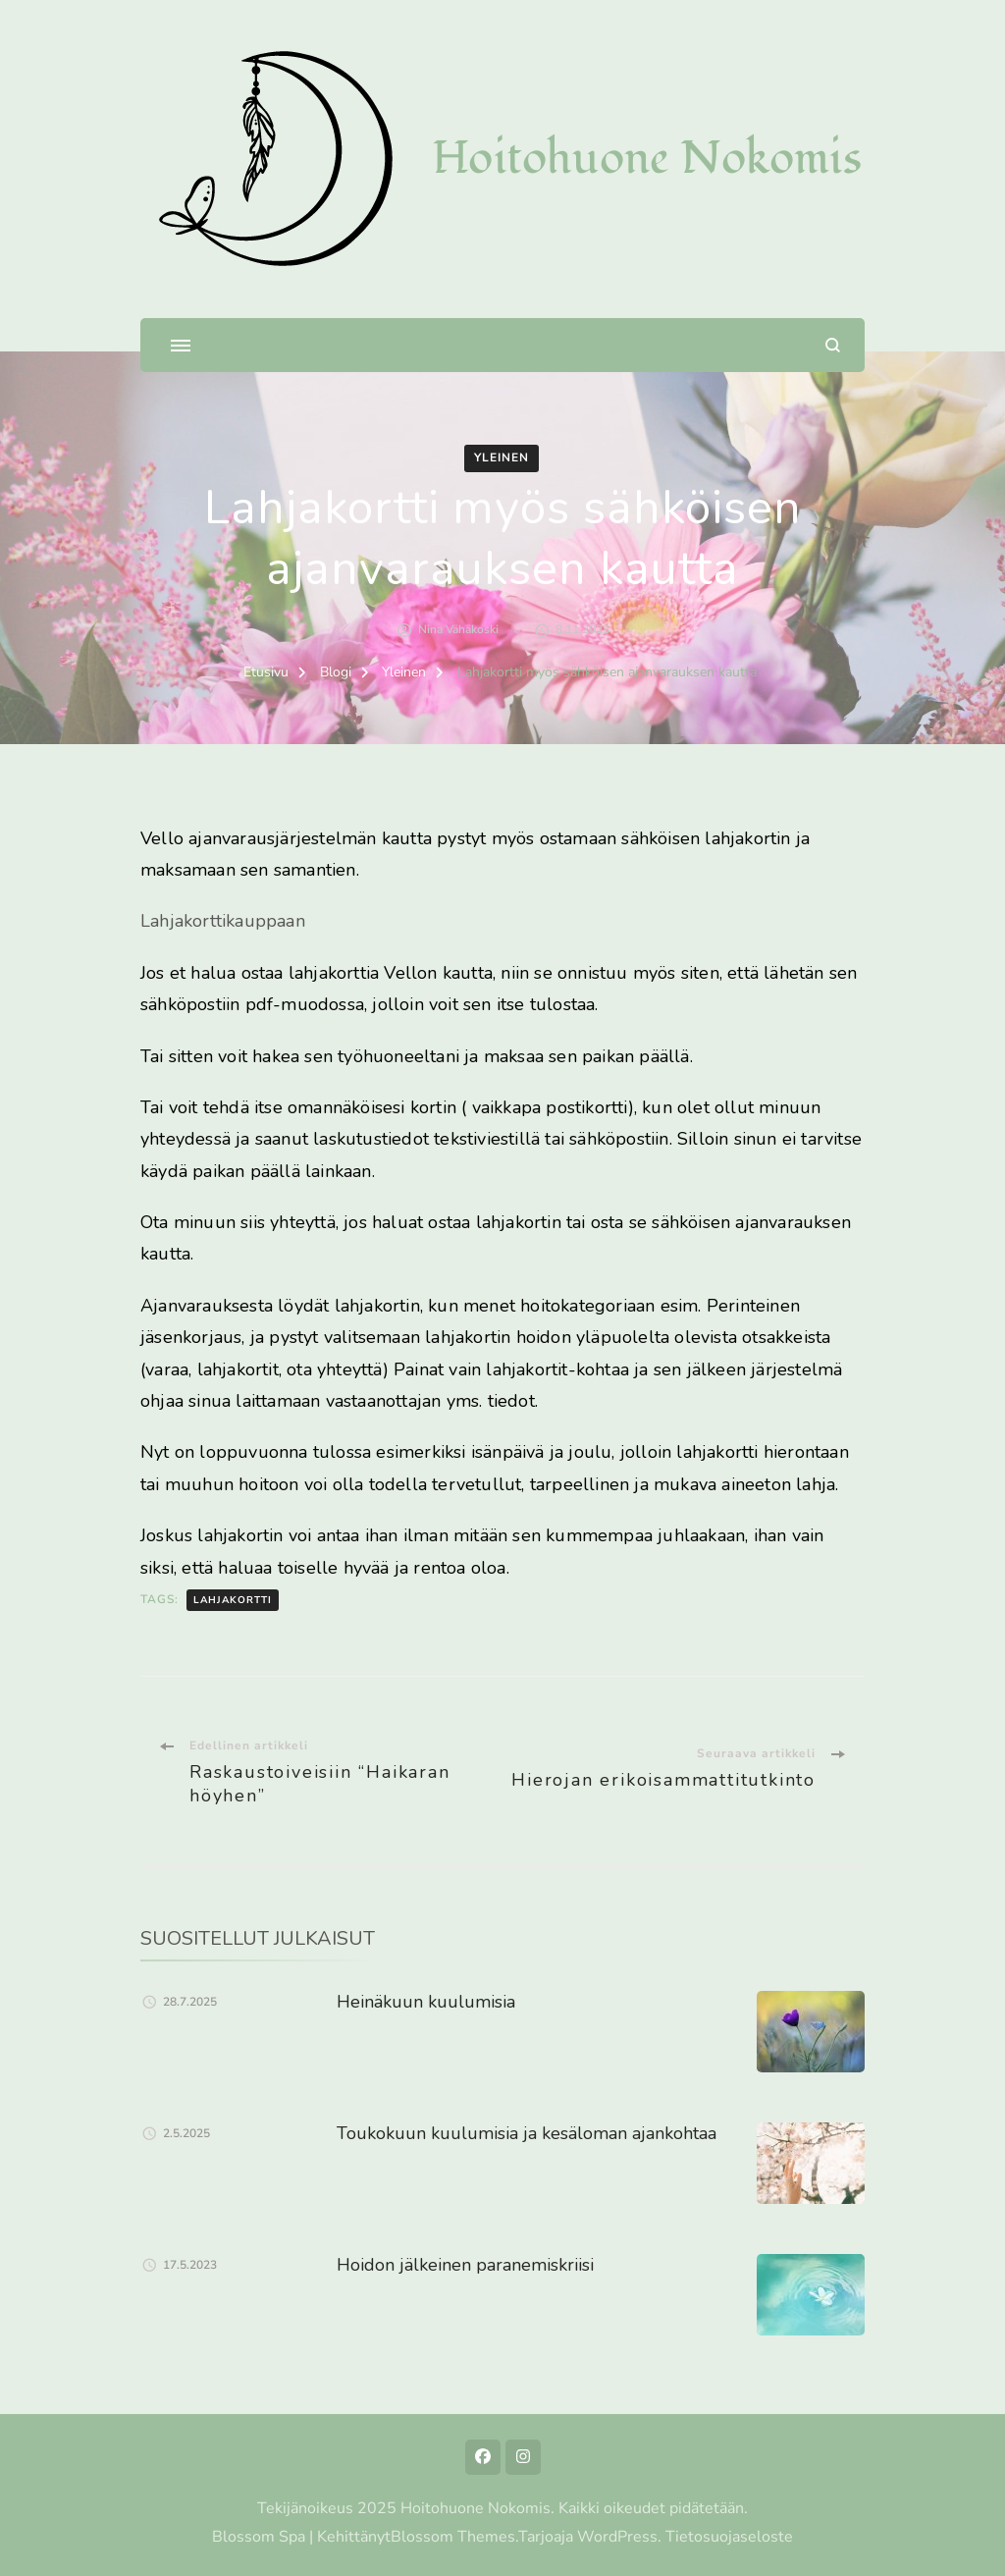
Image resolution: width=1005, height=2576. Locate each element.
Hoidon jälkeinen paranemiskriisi (465, 2265)
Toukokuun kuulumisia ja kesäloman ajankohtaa (526, 2133)
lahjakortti (232, 1600)
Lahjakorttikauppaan (222, 921)
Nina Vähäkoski (458, 629)
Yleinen (501, 457)
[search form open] (833, 345)
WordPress (617, 2537)
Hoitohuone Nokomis (647, 158)
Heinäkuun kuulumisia (426, 2001)
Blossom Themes (453, 2537)
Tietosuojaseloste (729, 2537)
